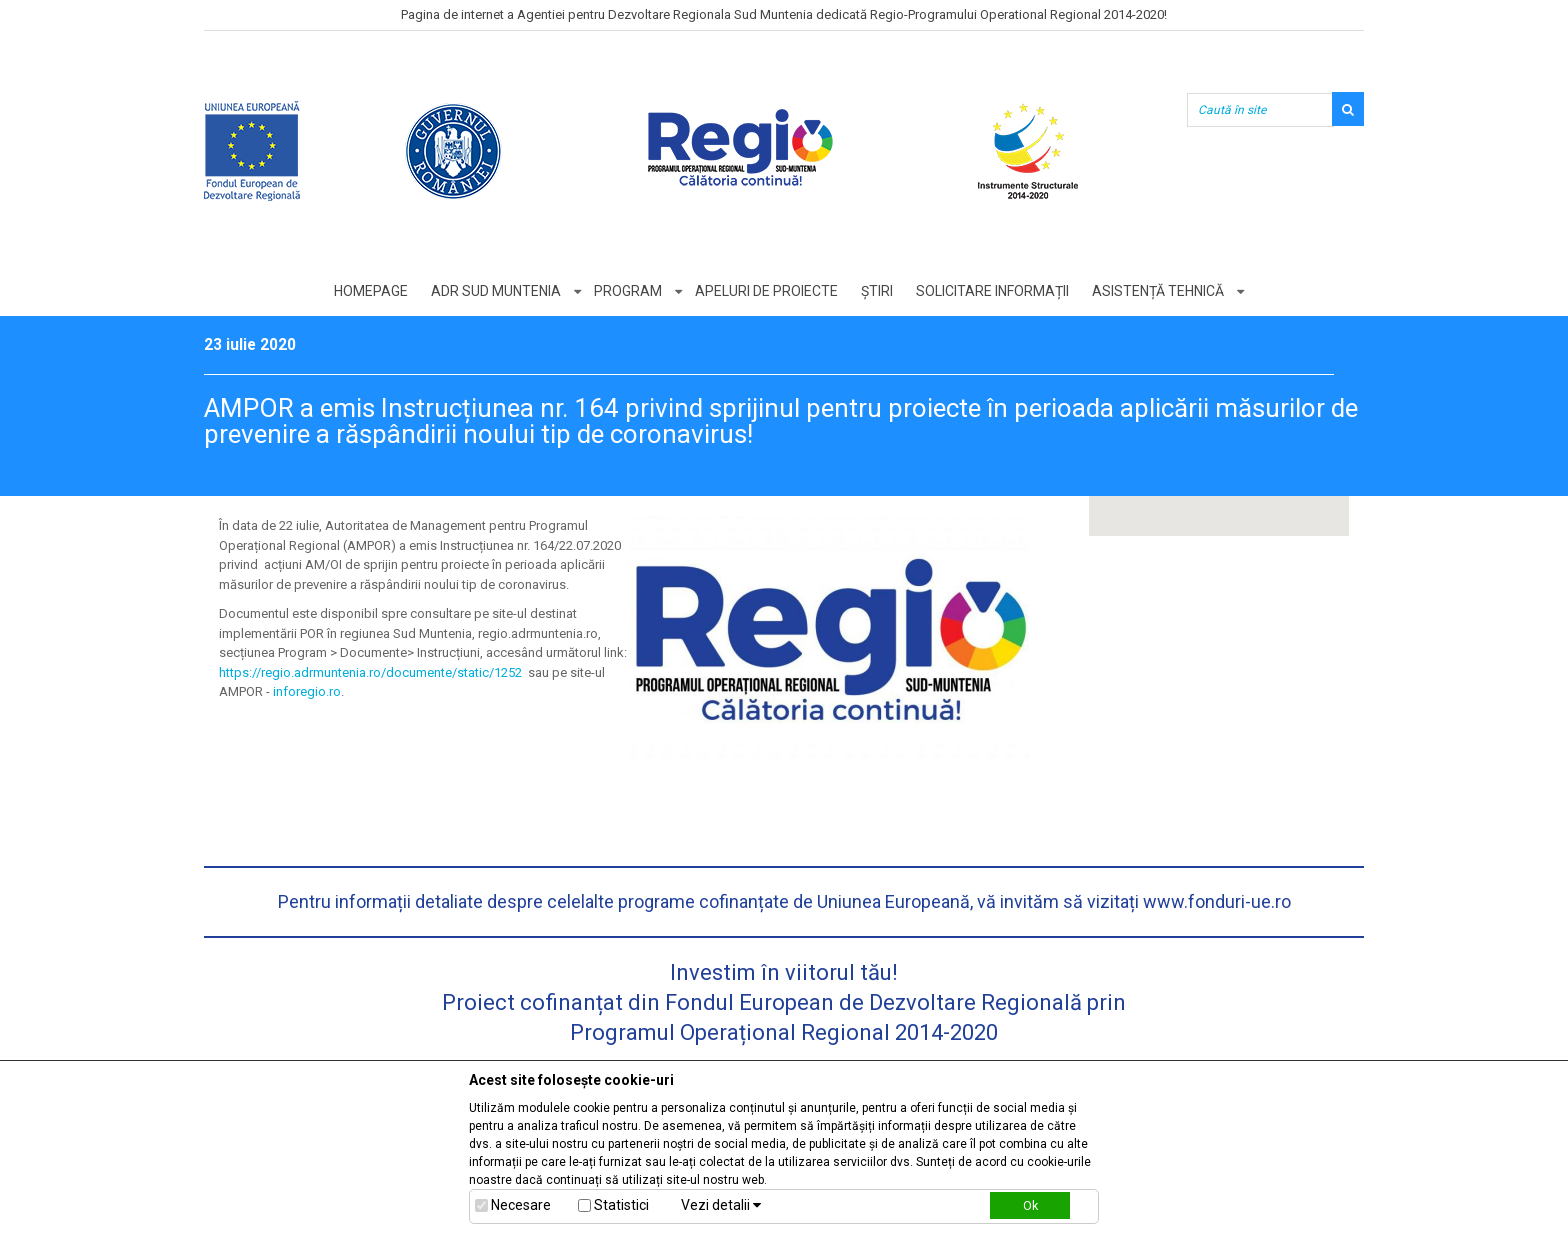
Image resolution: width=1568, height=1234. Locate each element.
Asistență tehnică (1158, 291)
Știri (877, 291)
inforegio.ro (307, 691)
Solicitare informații (992, 291)
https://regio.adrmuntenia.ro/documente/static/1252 (370, 672)
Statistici (621, 1205)
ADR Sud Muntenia (496, 291)
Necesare (521, 1205)
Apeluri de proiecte (766, 291)
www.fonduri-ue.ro (1217, 901)
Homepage (371, 291)
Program (628, 291)
